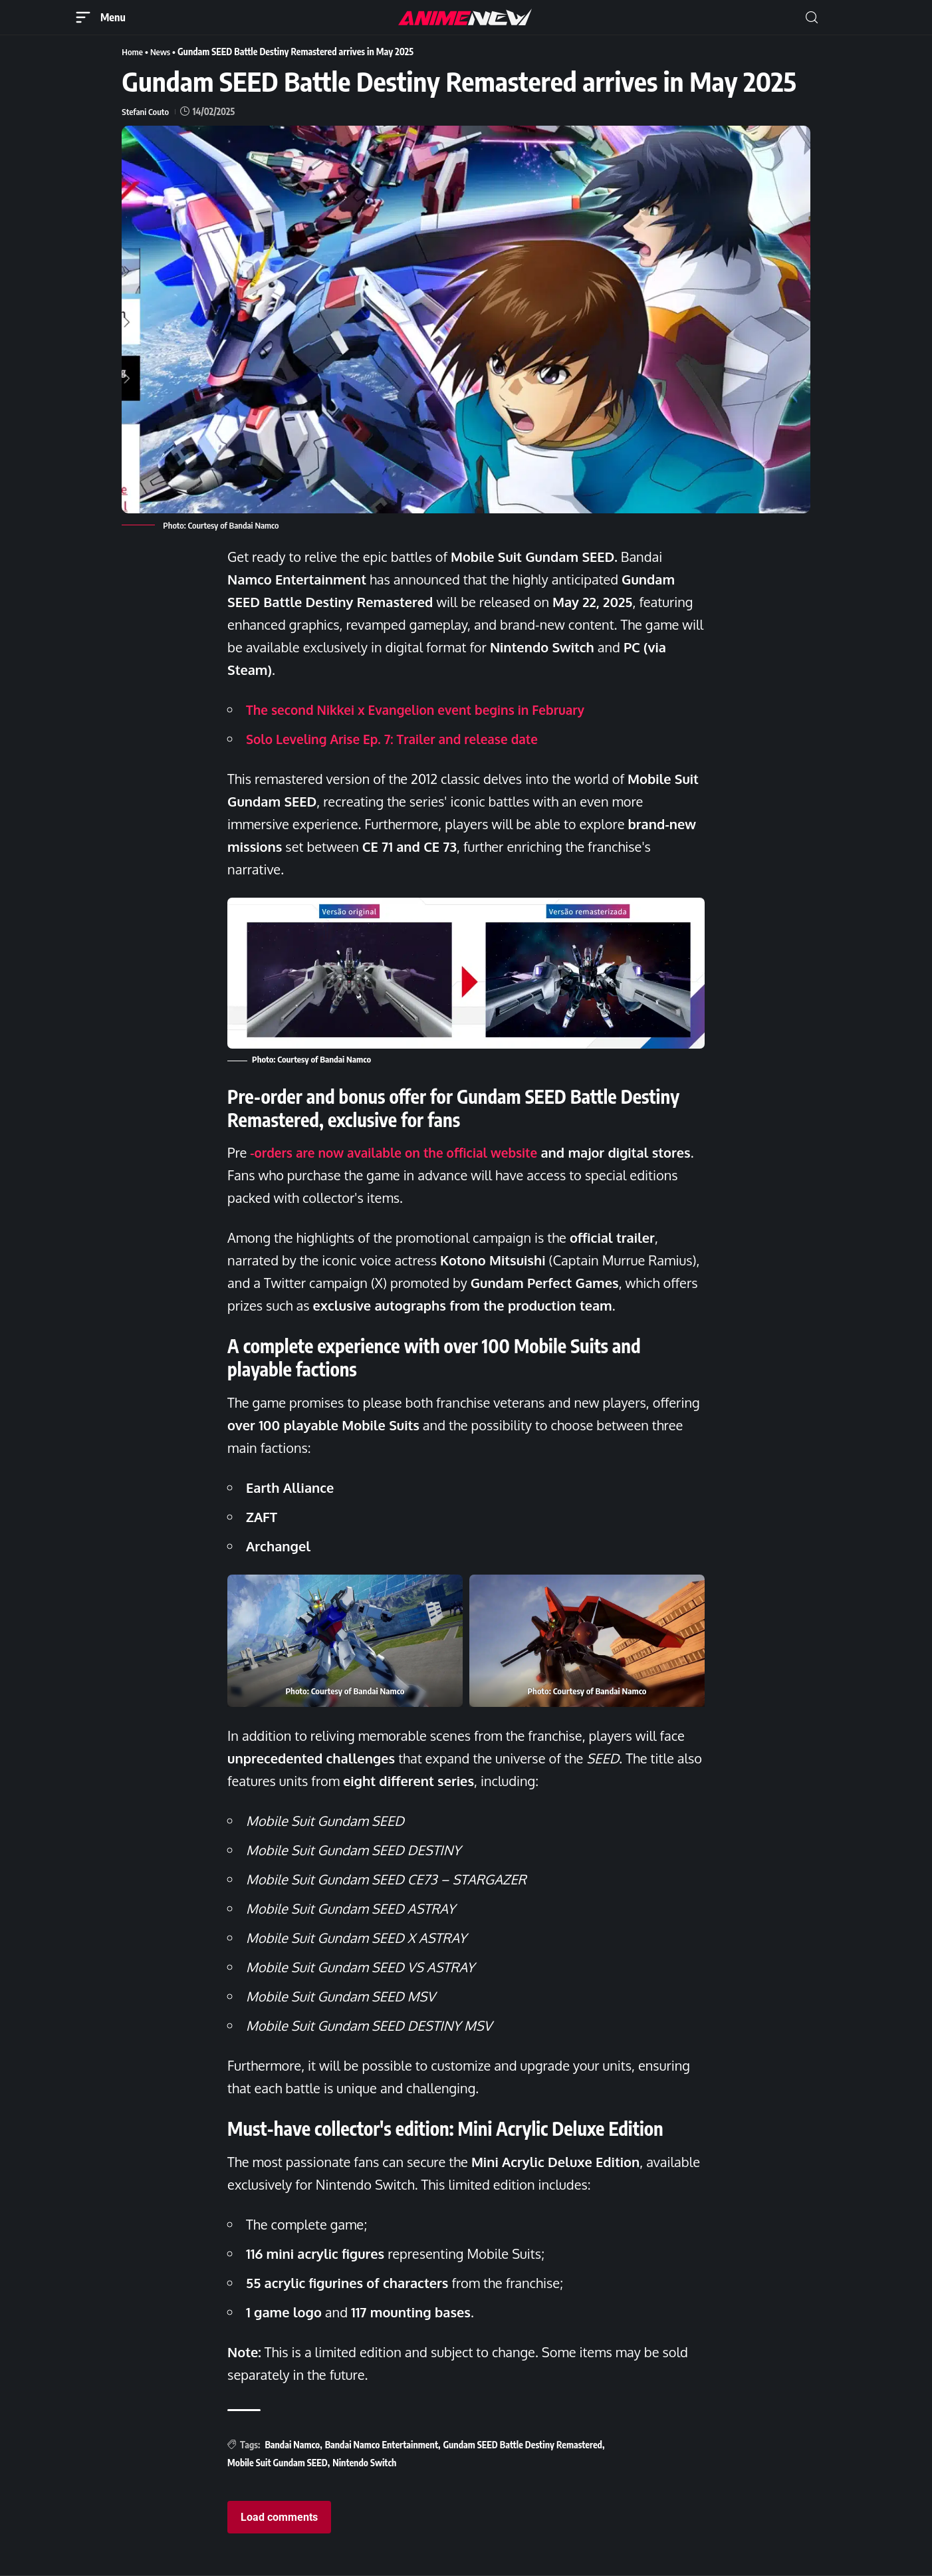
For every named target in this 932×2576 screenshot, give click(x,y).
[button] (812, 17)
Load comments (279, 2517)
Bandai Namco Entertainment (381, 2444)
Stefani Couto (146, 111)
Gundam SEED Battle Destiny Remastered (522, 2444)
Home (133, 51)
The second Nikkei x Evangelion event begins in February (425, 709)
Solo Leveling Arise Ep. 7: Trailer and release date (400, 738)
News (162, 51)
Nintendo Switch (364, 2462)
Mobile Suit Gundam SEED (277, 2462)
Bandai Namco (292, 2444)
